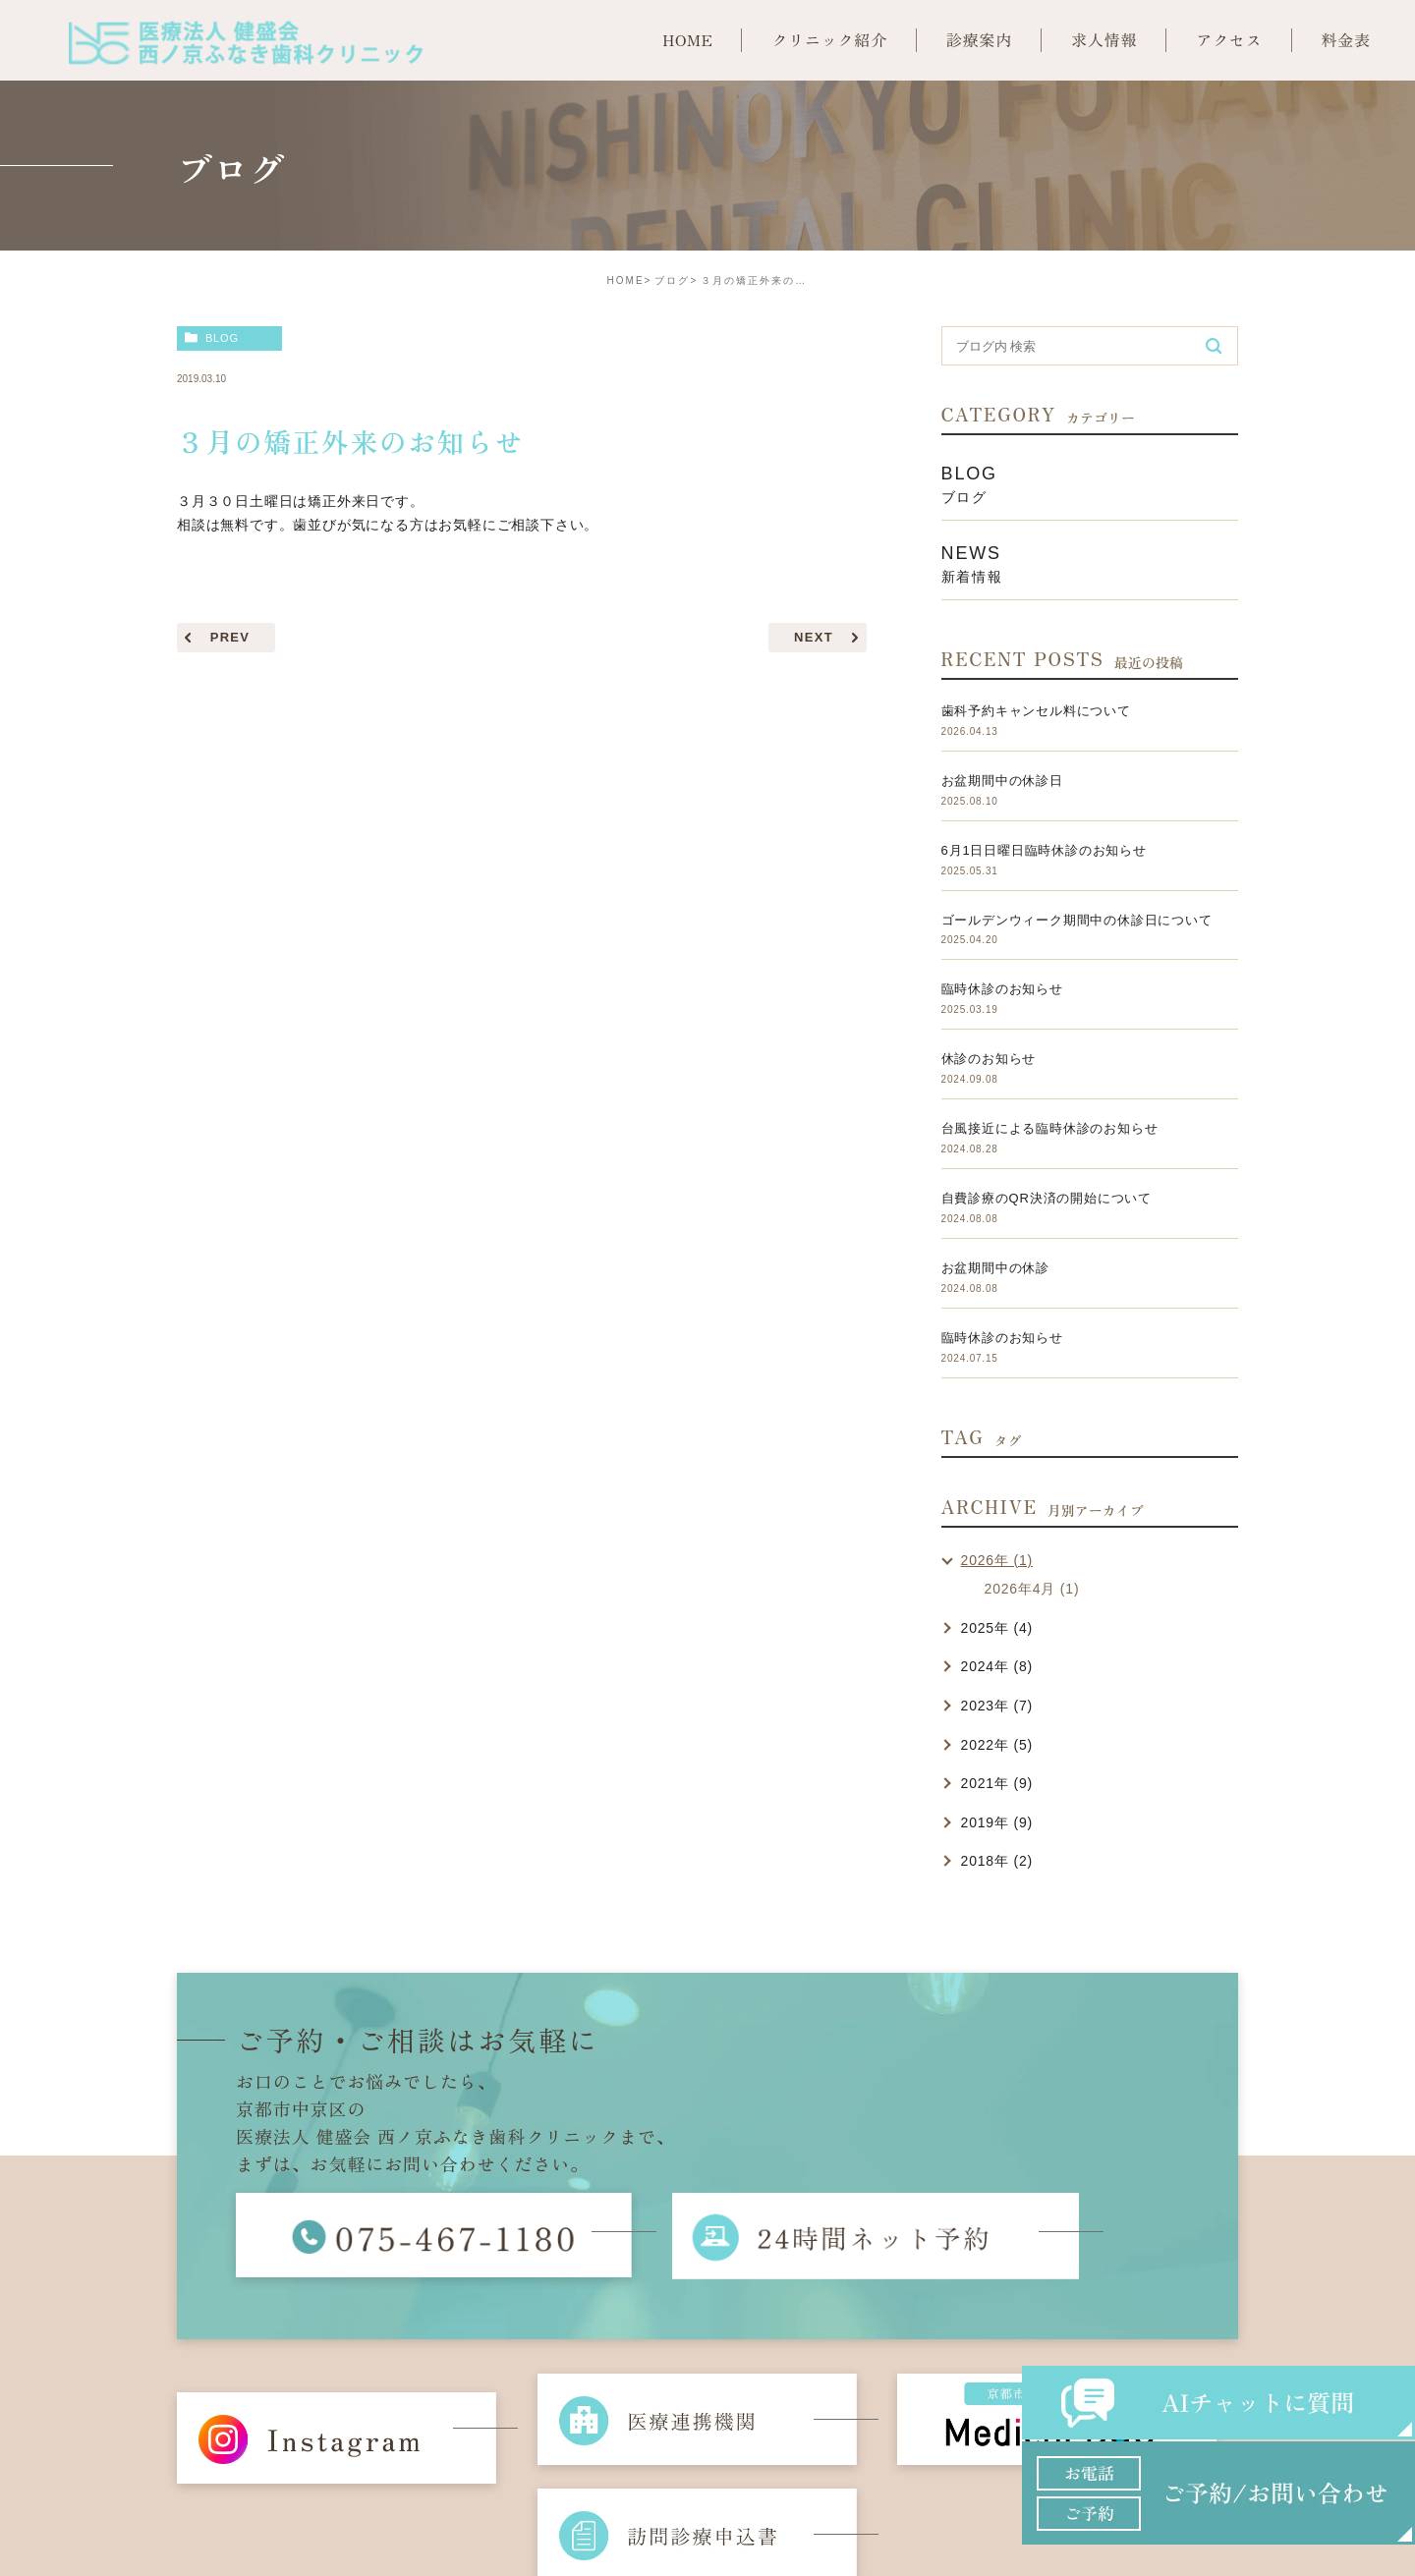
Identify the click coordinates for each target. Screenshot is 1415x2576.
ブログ (672, 280)
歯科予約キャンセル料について (1036, 710)
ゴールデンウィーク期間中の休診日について (1077, 920)
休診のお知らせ (989, 1058)
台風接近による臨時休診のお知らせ (1050, 1128)
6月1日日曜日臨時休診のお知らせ (1044, 850)
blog (222, 338)
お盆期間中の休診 (995, 1267)
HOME (626, 280)
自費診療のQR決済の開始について (1046, 1198)
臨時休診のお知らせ (1002, 988)
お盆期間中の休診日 (1002, 780)
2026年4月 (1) (1032, 1588)
